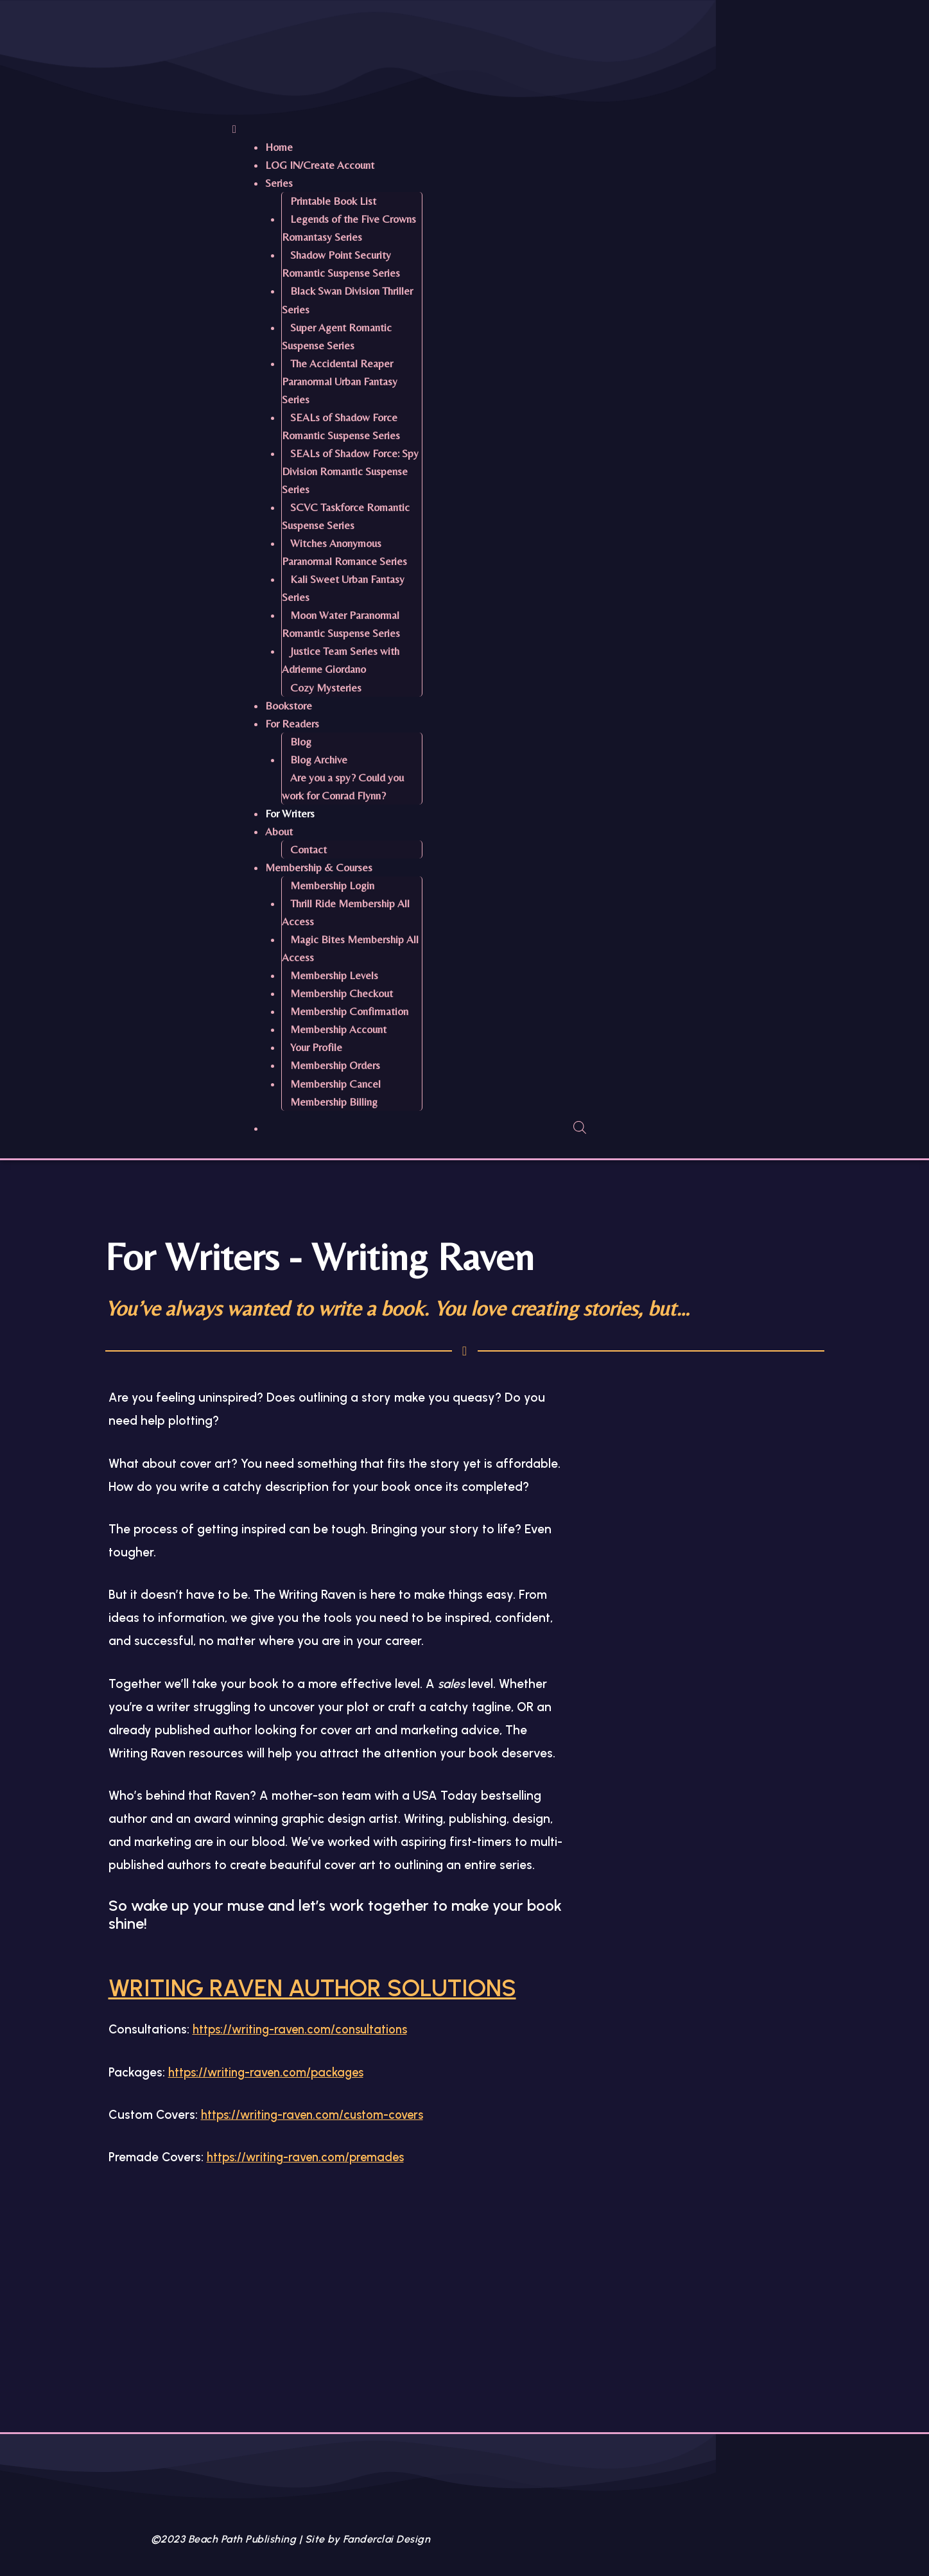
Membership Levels (334, 975)
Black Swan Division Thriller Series (347, 299)
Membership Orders (335, 1065)
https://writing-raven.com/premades (310, 2193)
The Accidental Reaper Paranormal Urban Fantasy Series (339, 381)
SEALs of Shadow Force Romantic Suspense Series (341, 426)
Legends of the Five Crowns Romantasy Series (349, 228)
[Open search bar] (579, 1127)
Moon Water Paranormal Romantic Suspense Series (341, 624)
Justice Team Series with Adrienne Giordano (340, 660)
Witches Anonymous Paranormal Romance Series (344, 552)
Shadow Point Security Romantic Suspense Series (341, 263)
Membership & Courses (318, 867)
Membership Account (338, 1029)
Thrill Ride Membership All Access (346, 912)
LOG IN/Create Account (319, 165)
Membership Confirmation (349, 1011)
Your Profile (316, 1047)
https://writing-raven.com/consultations (305, 2065)
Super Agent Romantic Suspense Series (337, 336)
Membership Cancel (335, 1083)
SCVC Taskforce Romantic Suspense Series (346, 516)
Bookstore (288, 705)
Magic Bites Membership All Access (350, 948)
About (279, 831)
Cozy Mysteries (325, 687)
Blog (300, 741)
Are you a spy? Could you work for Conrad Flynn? (343, 786)
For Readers (292, 723)
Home (279, 147)
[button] (563, 129)
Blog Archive (318, 759)
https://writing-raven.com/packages (270, 2107)
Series (279, 183)
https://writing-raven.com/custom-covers (317, 2150)
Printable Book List (333, 201)
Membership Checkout (341, 993)
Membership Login (332, 885)
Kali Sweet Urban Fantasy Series (343, 588)
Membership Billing (334, 1101)
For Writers (290, 813)
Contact (308, 849)
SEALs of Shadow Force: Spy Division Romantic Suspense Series (350, 471)
